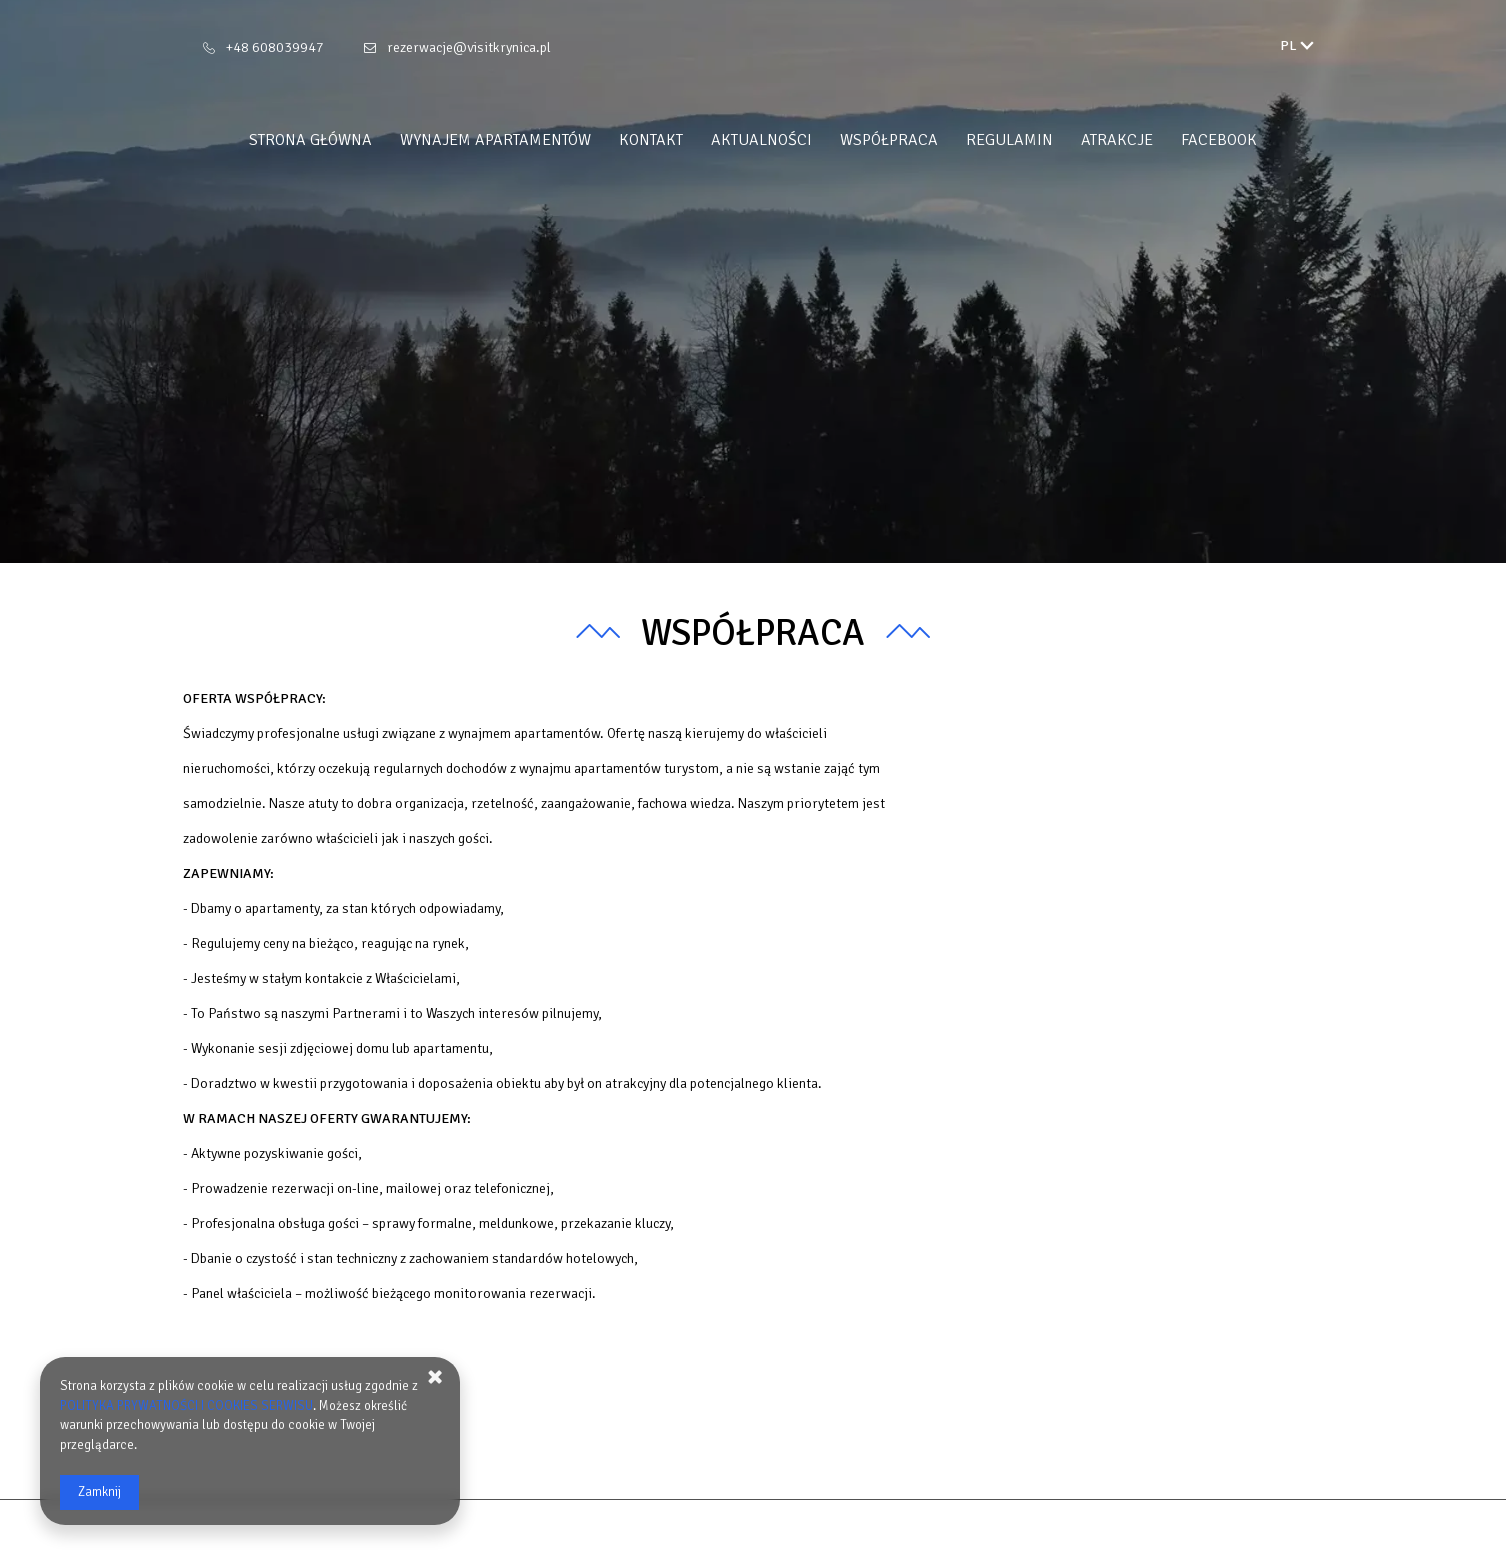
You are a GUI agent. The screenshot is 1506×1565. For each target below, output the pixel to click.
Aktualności (761, 140)
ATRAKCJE (1117, 140)
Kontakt (651, 140)
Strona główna (310, 140)
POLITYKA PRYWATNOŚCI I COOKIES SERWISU (186, 1406)
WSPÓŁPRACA (889, 140)
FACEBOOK (1219, 140)
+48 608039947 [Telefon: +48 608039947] (275, 47)
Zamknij (99, 1492)
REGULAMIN (1009, 140)
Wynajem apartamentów (495, 140)
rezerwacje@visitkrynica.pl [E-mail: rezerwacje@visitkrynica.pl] (469, 47)
